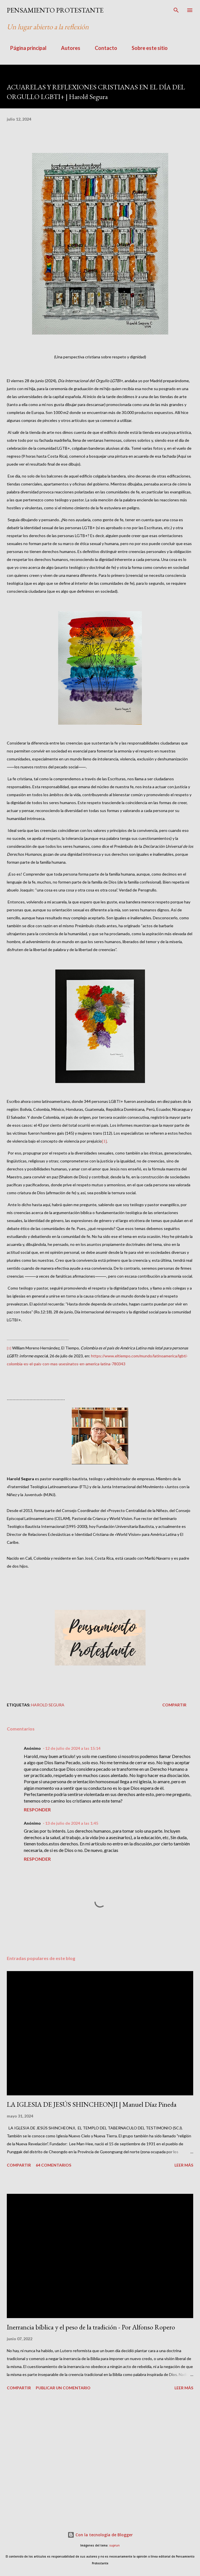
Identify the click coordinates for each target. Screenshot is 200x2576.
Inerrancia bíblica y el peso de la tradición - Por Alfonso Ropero (91, 2327)
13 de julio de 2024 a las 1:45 (71, 1823)
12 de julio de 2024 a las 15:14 (72, 1748)
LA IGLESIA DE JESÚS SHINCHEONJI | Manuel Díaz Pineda (91, 2104)
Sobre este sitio (146, 48)
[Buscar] (176, 10)
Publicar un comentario (63, 2387)
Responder (37, 1809)
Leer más (183, 2165)
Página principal (25, 48)
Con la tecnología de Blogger (100, 2534)
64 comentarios (53, 2165)
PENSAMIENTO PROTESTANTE (55, 10)
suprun (114, 2545)
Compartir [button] (174, 1704)
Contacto (102, 48)
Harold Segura (47, 1704)
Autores (67, 48)
